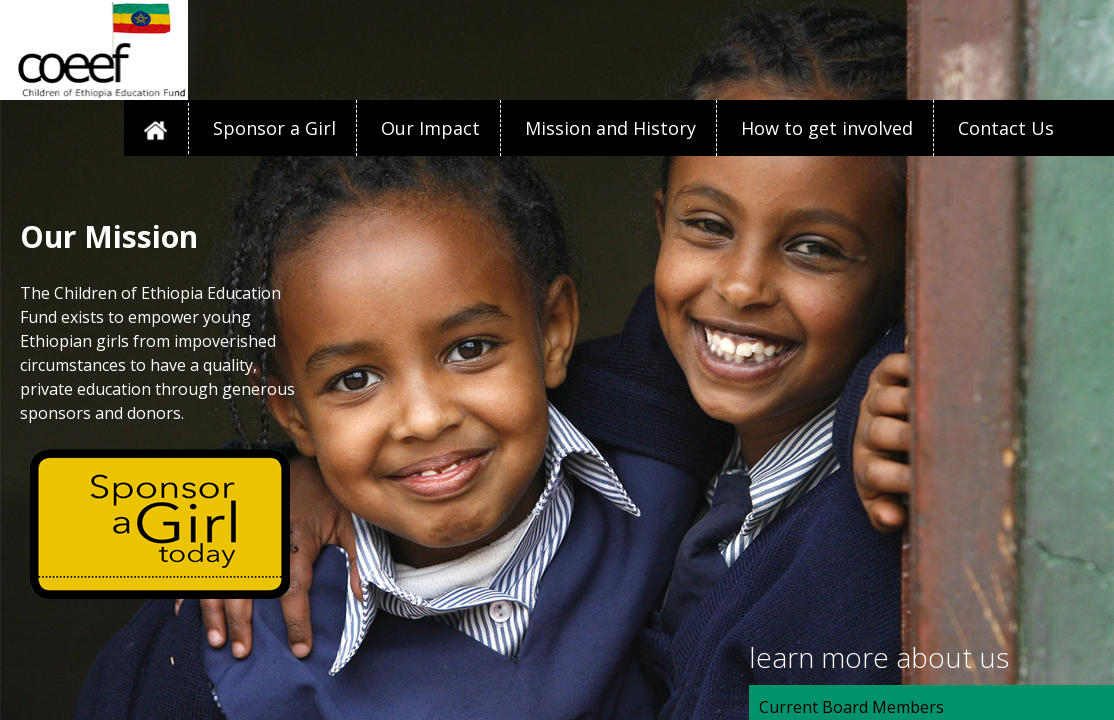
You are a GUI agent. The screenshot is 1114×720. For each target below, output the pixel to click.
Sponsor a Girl (274, 128)
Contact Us (1006, 128)
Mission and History (610, 128)
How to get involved (827, 128)
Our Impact (430, 128)
